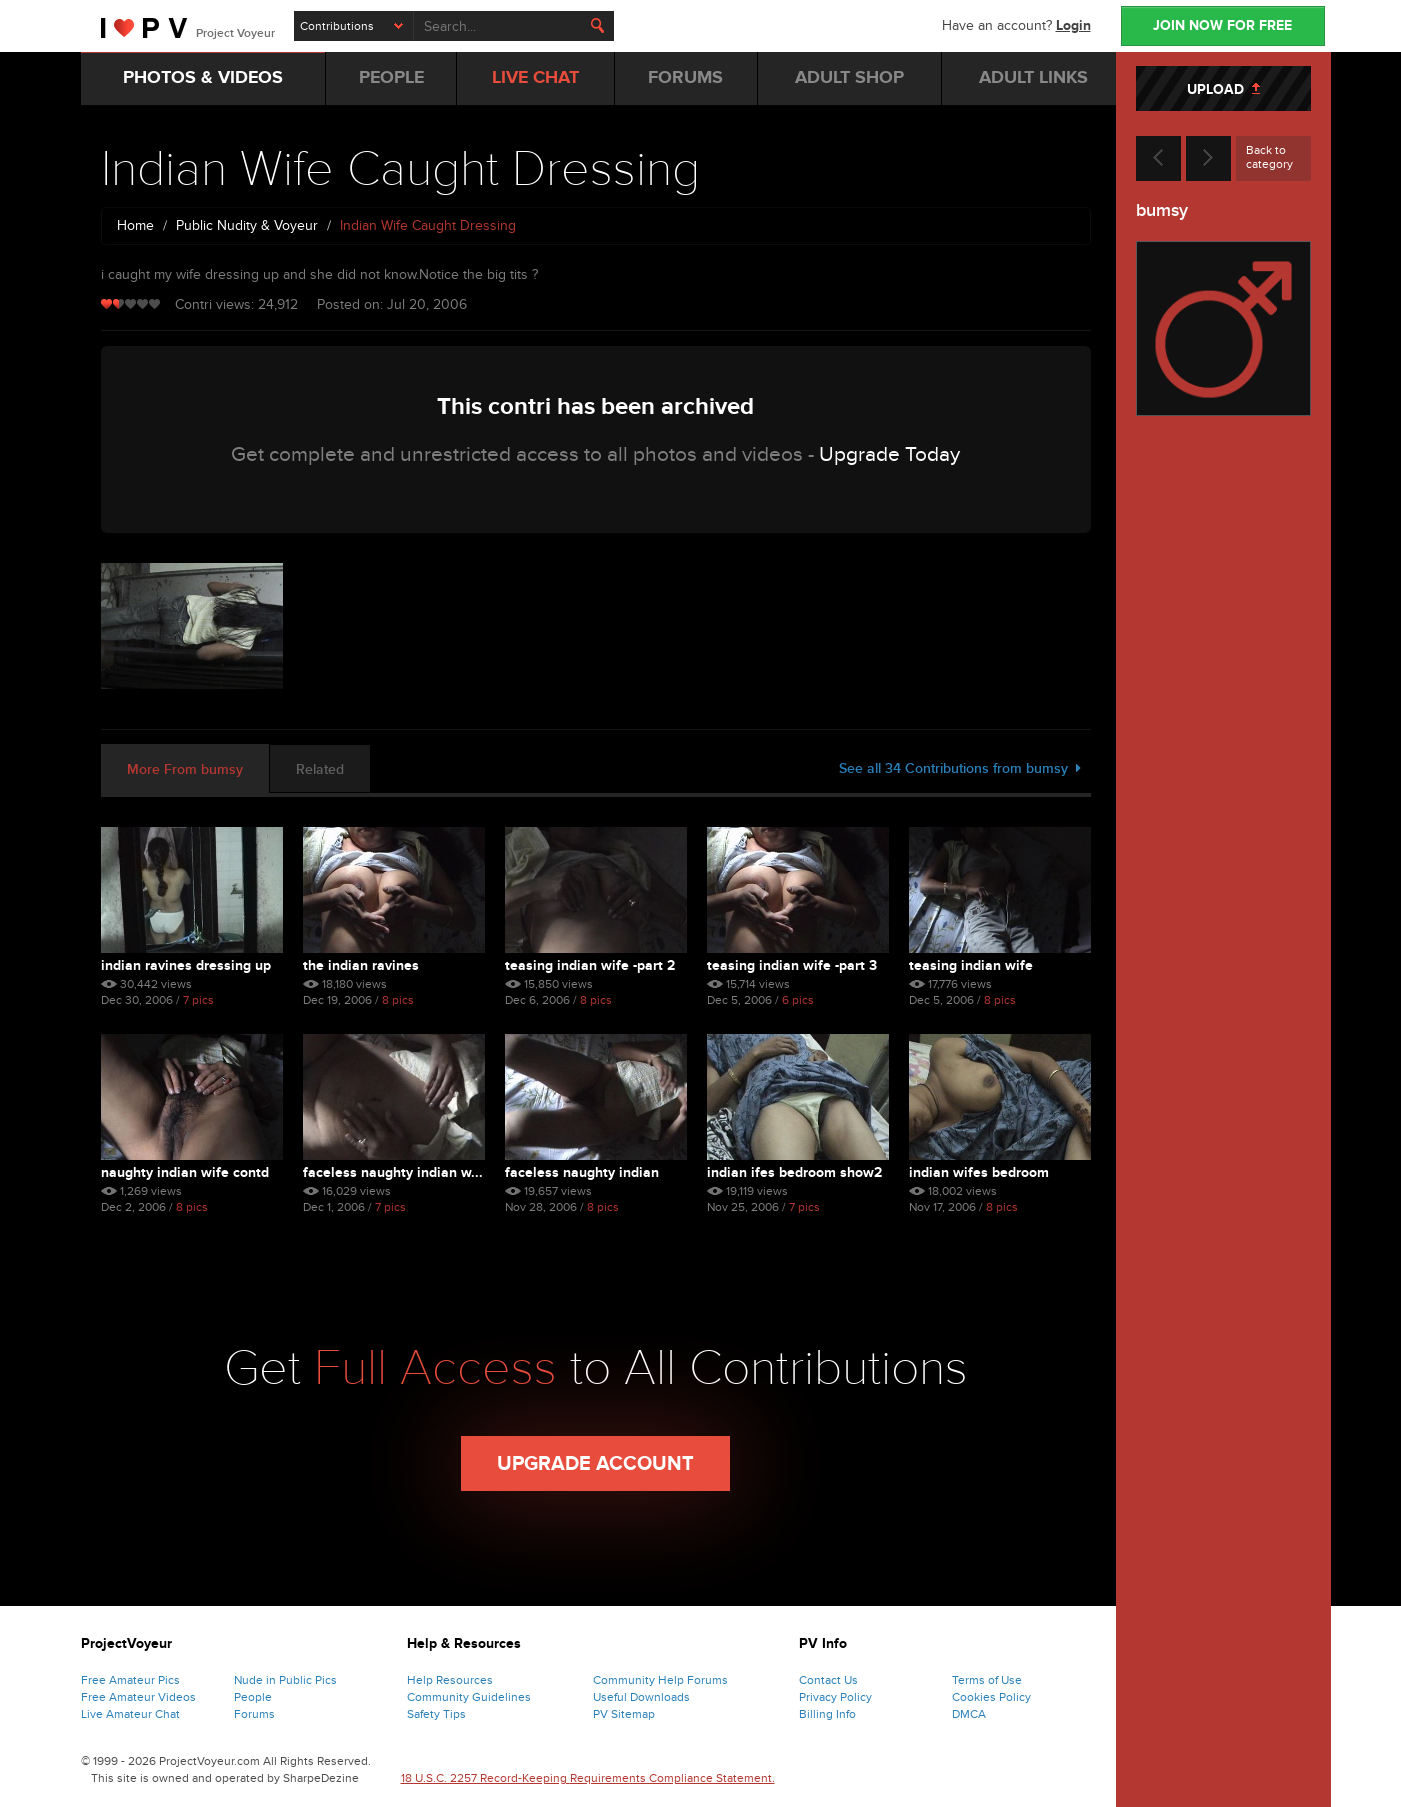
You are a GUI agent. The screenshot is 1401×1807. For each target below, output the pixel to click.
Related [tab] (320, 769)
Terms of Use (987, 1680)
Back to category (1269, 157)
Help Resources (450, 1680)
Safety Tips (436, 1714)
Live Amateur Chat (130, 1714)
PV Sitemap (624, 1714)
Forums (254, 1714)
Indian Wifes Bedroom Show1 (979, 1172)
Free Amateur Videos (138, 1697)
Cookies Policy (991, 1697)
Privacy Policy (835, 1697)
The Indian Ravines (361, 965)
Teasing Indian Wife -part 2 (590, 965)
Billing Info (827, 1714)
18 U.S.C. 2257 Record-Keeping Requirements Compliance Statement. (588, 1778)
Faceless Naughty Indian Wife (582, 1172)
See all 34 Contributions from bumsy (960, 768)
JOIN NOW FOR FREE (1222, 25)
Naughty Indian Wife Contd (185, 1172)
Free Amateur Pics (130, 1680)
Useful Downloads (641, 1697)
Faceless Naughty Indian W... (393, 1172)
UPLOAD (1223, 89)
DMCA (969, 1714)
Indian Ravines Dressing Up (186, 965)
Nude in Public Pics (285, 1680)
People (253, 1697)
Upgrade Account (595, 1464)
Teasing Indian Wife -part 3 (792, 965)
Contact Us (828, 1680)
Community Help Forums (660, 1680)
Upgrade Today (889, 454)
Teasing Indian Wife (971, 965)
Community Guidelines (469, 1697)
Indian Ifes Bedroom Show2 (794, 1172)
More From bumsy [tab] (185, 769)
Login (1073, 25)
